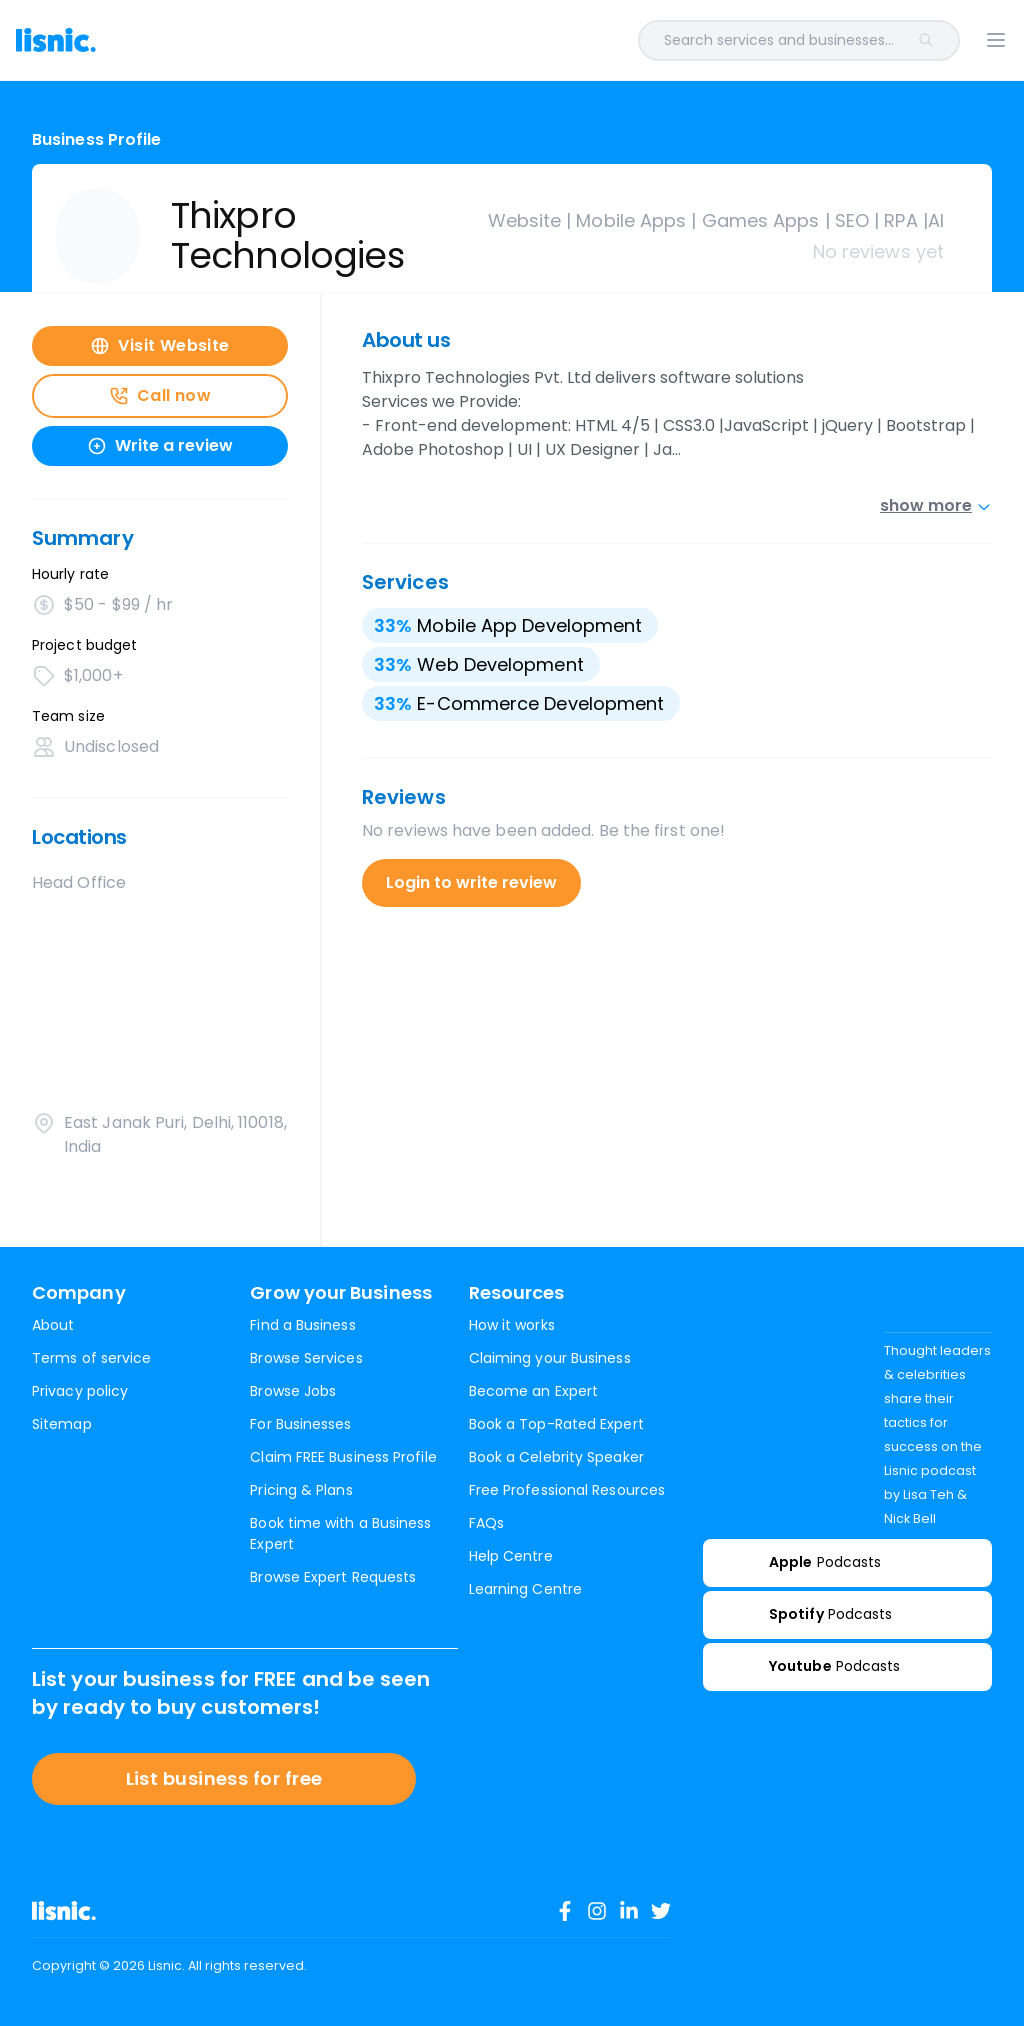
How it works (512, 1325)
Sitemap (62, 1424)
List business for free (224, 1778)
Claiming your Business (550, 1358)
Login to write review (471, 882)
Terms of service (91, 1358)
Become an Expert (533, 1391)
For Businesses (300, 1424)
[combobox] (556, 40)
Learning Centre (525, 1589)
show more (936, 505)
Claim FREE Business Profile (343, 1457)
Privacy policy (80, 1391)
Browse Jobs (293, 1391)
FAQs (486, 1523)
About (53, 1325)
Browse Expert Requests (333, 1577)
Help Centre (511, 1556)
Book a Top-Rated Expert (556, 1424)
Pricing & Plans (301, 1490)
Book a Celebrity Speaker (556, 1457)
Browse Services (306, 1358)
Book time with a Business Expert (340, 1533)
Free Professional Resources (567, 1490)
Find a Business (302, 1325)
